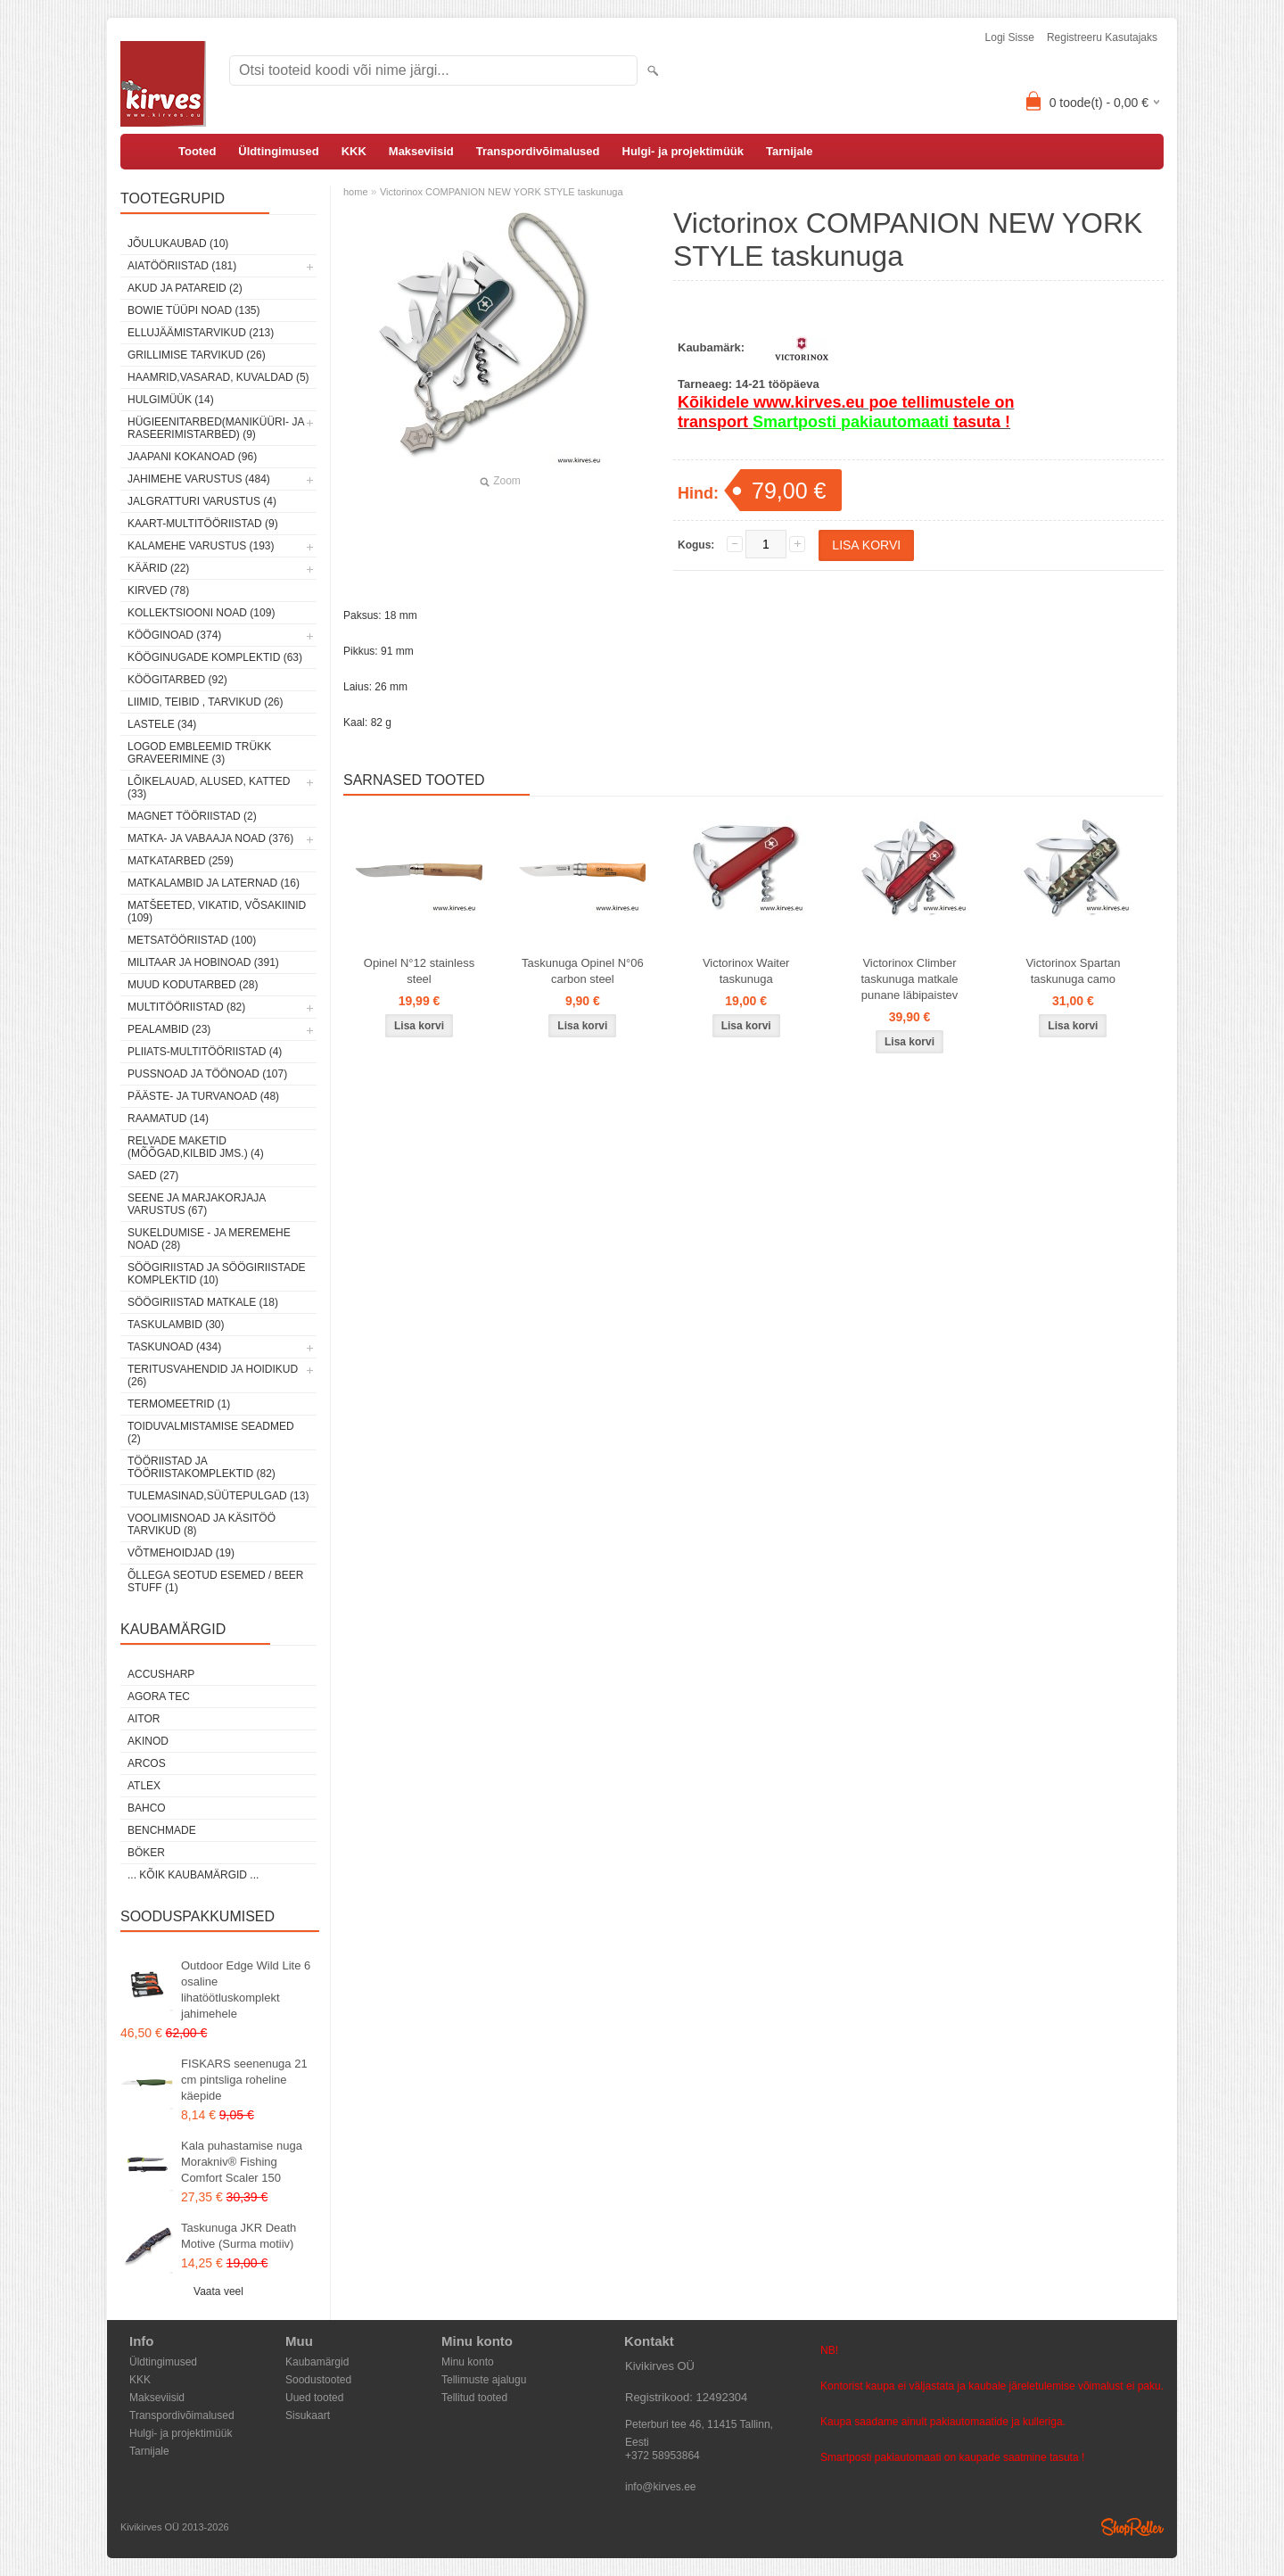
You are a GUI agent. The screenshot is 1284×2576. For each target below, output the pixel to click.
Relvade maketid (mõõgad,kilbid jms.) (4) (196, 1147)
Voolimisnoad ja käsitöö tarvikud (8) (202, 1524)
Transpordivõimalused (538, 151)
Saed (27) (153, 1175)
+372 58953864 (662, 2455)
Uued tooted (314, 2397)
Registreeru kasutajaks (1102, 37)
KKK (354, 151)
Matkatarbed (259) (181, 861)
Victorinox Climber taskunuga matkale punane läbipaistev (909, 979)
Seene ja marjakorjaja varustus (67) (197, 1204)
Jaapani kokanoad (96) (192, 456)
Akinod (148, 1741)
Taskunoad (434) (174, 1347)
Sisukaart (307, 2415)
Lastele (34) (162, 724)
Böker (146, 1852)
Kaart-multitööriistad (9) (203, 523)
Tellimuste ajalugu (483, 2380)
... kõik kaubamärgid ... (193, 1875)
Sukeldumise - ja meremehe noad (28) (209, 1238)
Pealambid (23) (169, 1029)
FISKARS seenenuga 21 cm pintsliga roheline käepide (244, 2079)
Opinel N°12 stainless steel (419, 971)
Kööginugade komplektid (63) (215, 657)
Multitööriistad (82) (186, 1007)
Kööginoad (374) (174, 635)
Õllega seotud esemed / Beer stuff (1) (215, 1581)
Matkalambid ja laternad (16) (214, 883)
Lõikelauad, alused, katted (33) (209, 787)
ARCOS (147, 1763)
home (355, 191)
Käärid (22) (158, 568)
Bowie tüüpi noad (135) (193, 310)
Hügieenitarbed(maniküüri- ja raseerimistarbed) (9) (216, 428)
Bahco (147, 1808)
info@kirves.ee (660, 2487)
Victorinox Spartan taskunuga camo (1072, 971)
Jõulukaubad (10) (178, 243)
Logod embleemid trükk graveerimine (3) (199, 752)
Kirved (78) (158, 590)
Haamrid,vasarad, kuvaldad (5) (218, 377)
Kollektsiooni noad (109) (201, 613)
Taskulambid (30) (176, 1324)
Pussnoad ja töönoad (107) (207, 1074)
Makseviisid (421, 151)
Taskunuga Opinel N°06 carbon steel (583, 971)
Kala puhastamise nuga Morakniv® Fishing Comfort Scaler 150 (241, 2161)
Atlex (144, 1785)
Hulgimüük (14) (171, 399)
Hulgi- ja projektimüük (683, 151)
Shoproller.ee (1132, 2527)
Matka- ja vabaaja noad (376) (210, 838)
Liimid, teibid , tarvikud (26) (206, 702)
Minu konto (467, 2362)
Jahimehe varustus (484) (199, 479)
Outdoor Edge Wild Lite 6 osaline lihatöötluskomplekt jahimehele (245, 1989)
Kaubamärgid (317, 2362)
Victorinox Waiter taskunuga (746, 971)
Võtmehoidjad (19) (181, 1553)
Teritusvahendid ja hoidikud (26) (213, 1375)
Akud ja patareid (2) (185, 288)
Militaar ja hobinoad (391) (203, 962)
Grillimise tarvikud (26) (197, 355)
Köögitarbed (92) (177, 679)
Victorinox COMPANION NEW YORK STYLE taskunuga (501, 191)
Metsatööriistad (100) (192, 940)
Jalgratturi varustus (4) (202, 501)
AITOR (144, 1719)
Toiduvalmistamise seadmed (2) (211, 1432)
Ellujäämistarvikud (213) (201, 332)
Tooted (197, 151)
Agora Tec (159, 1696)
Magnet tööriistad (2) (192, 816)
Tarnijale (789, 151)
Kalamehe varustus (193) (201, 546)
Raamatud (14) (168, 1118)
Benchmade (162, 1830)
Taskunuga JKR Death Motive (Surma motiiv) (238, 2235)
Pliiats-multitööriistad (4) (205, 1051)
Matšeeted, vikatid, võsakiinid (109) (217, 911)
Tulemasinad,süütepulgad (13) (218, 1496)
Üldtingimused (278, 151)
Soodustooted (318, 2380)
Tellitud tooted (474, 2397)
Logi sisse (1009, 37)
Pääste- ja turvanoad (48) (203, 1096)
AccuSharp (161, 1674)
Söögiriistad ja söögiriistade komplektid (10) (217, 1273)
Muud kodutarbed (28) (193, 984)
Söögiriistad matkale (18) (203, 1302)
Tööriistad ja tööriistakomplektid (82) (202, 1467)
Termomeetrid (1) (179, 1404)
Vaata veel (218, 2291)
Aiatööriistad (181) (182, 266)
